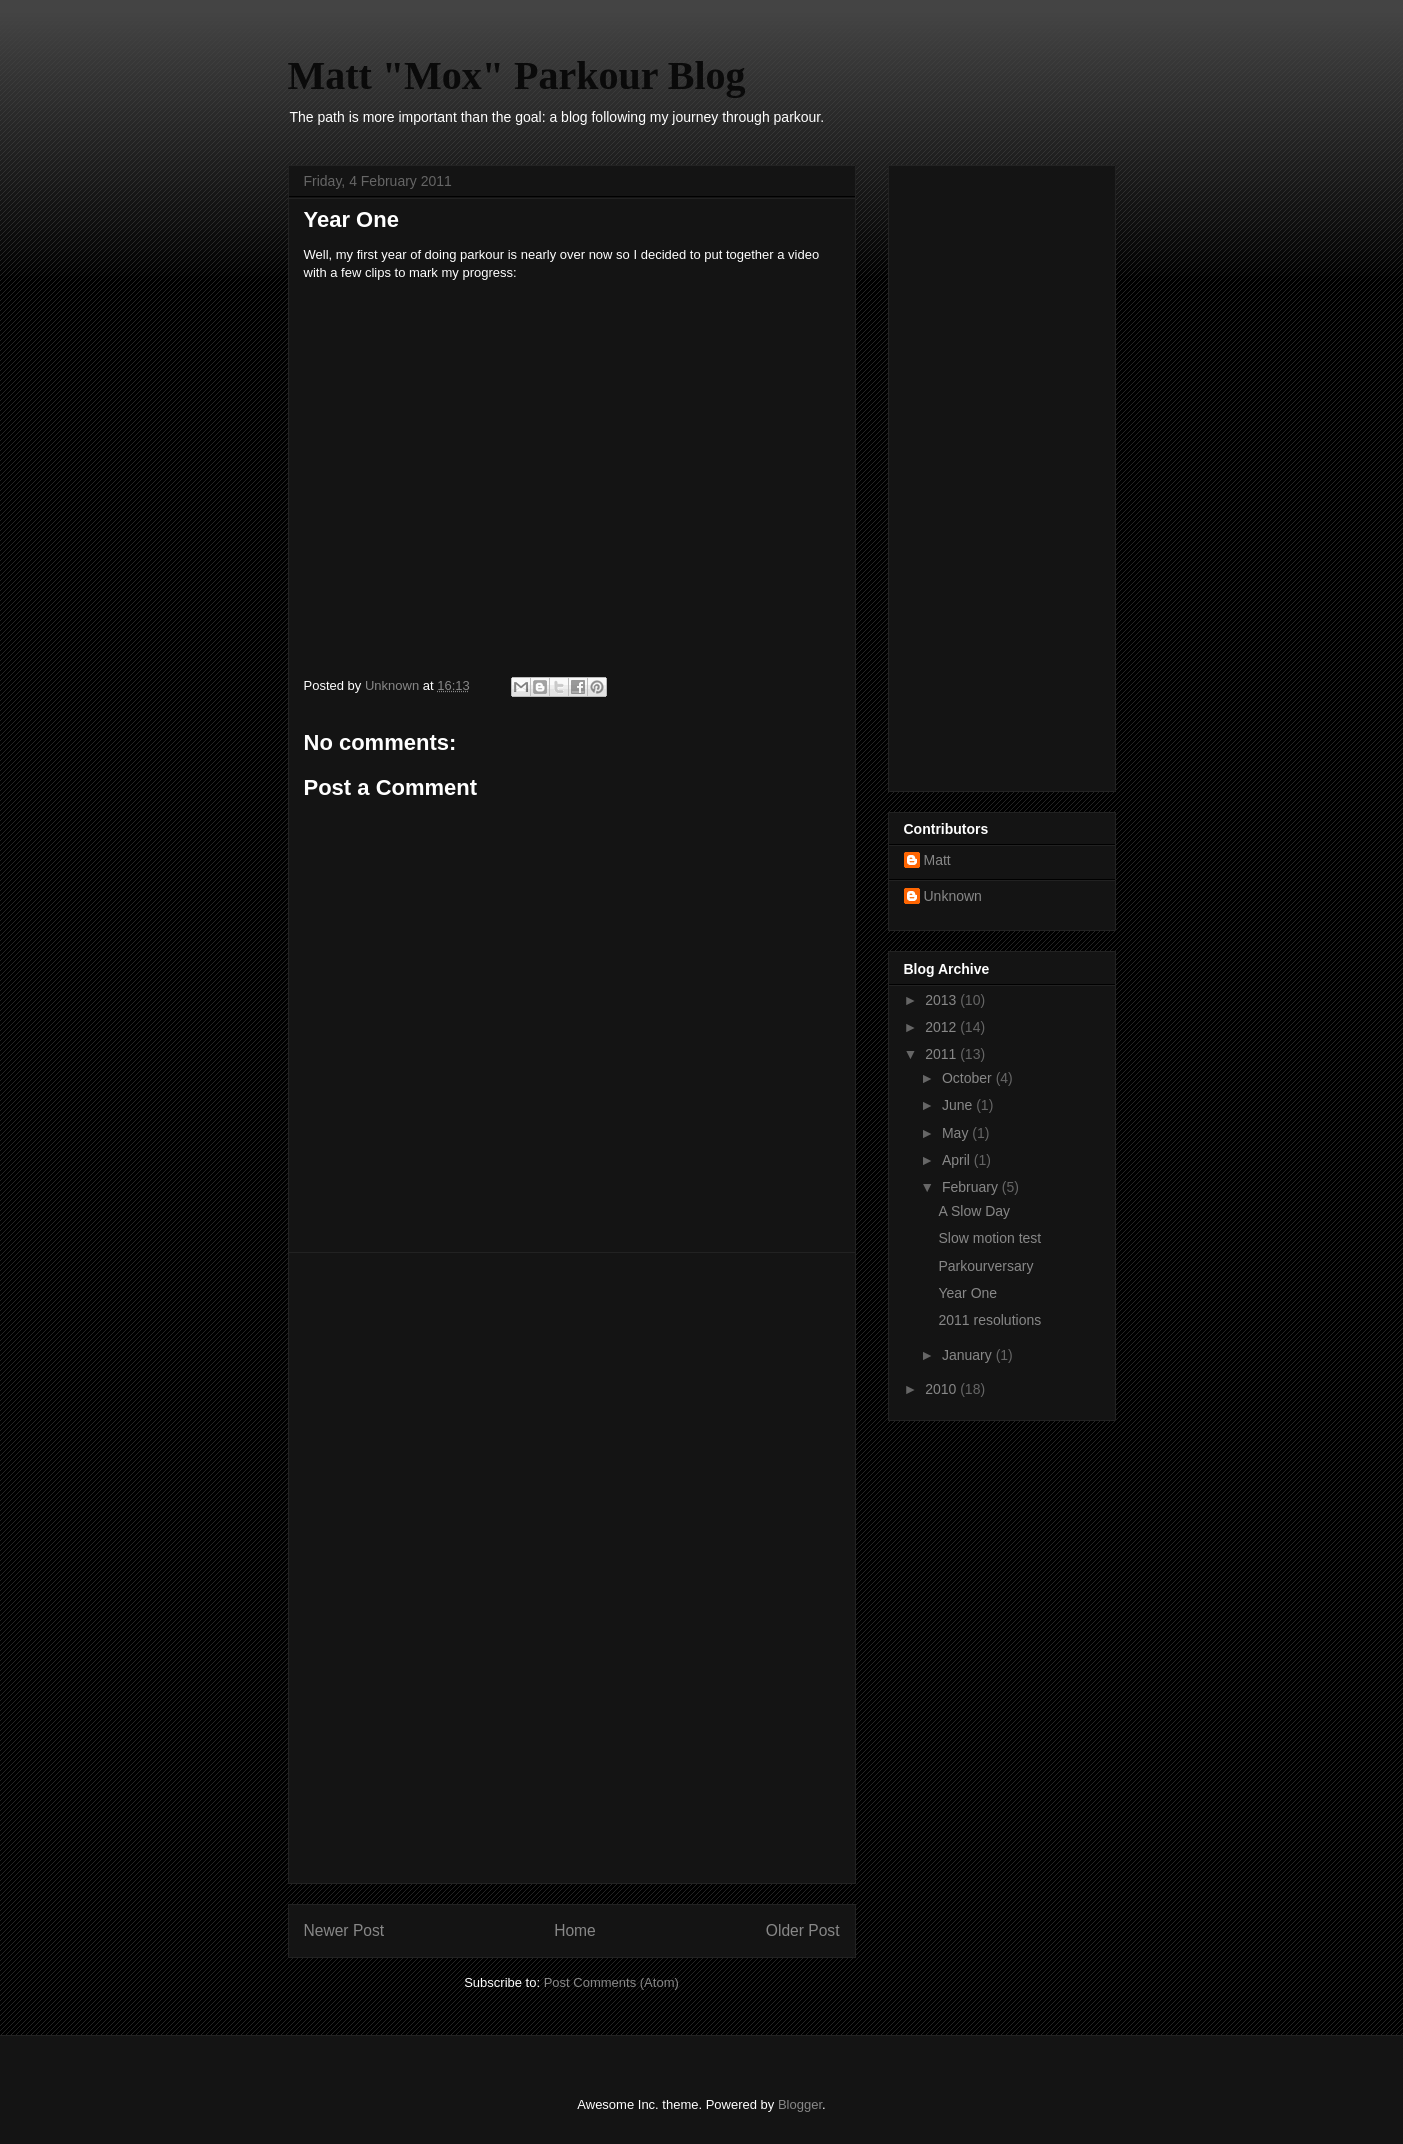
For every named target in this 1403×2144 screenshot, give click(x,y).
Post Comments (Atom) (611, 1982)
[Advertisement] (572, 1568)
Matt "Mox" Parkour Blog (517, 75)
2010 (942, 1389)
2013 (942, 1000)
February (972, 1187)
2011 (942, 1054)
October (969, 1078)
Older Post (803, 1930)
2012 (942, 1027)
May (957, 1133)
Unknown (953, 896)
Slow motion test (989, 1238)
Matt (937, 860)
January (969, 1355)
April (958, 1160)
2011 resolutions (989, 1320)
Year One (967, 1293)
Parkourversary (985, 1266)
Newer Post (344, 1930)
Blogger (800, 2104)
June (959, 1105)
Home (575, 1930)
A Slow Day (974, 1211)
